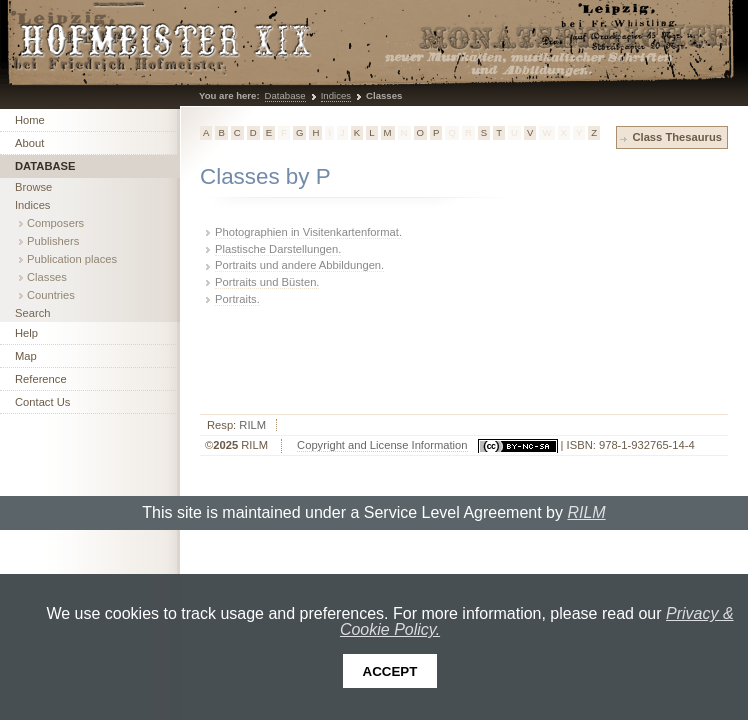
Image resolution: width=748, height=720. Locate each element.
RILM (252, 425)
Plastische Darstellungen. (278, 249)
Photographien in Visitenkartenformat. (308, 232)
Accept (390, 671)
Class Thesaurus (677, 137)
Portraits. (237, 299)
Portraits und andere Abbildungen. (299, 265)
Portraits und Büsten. (267, 282)
